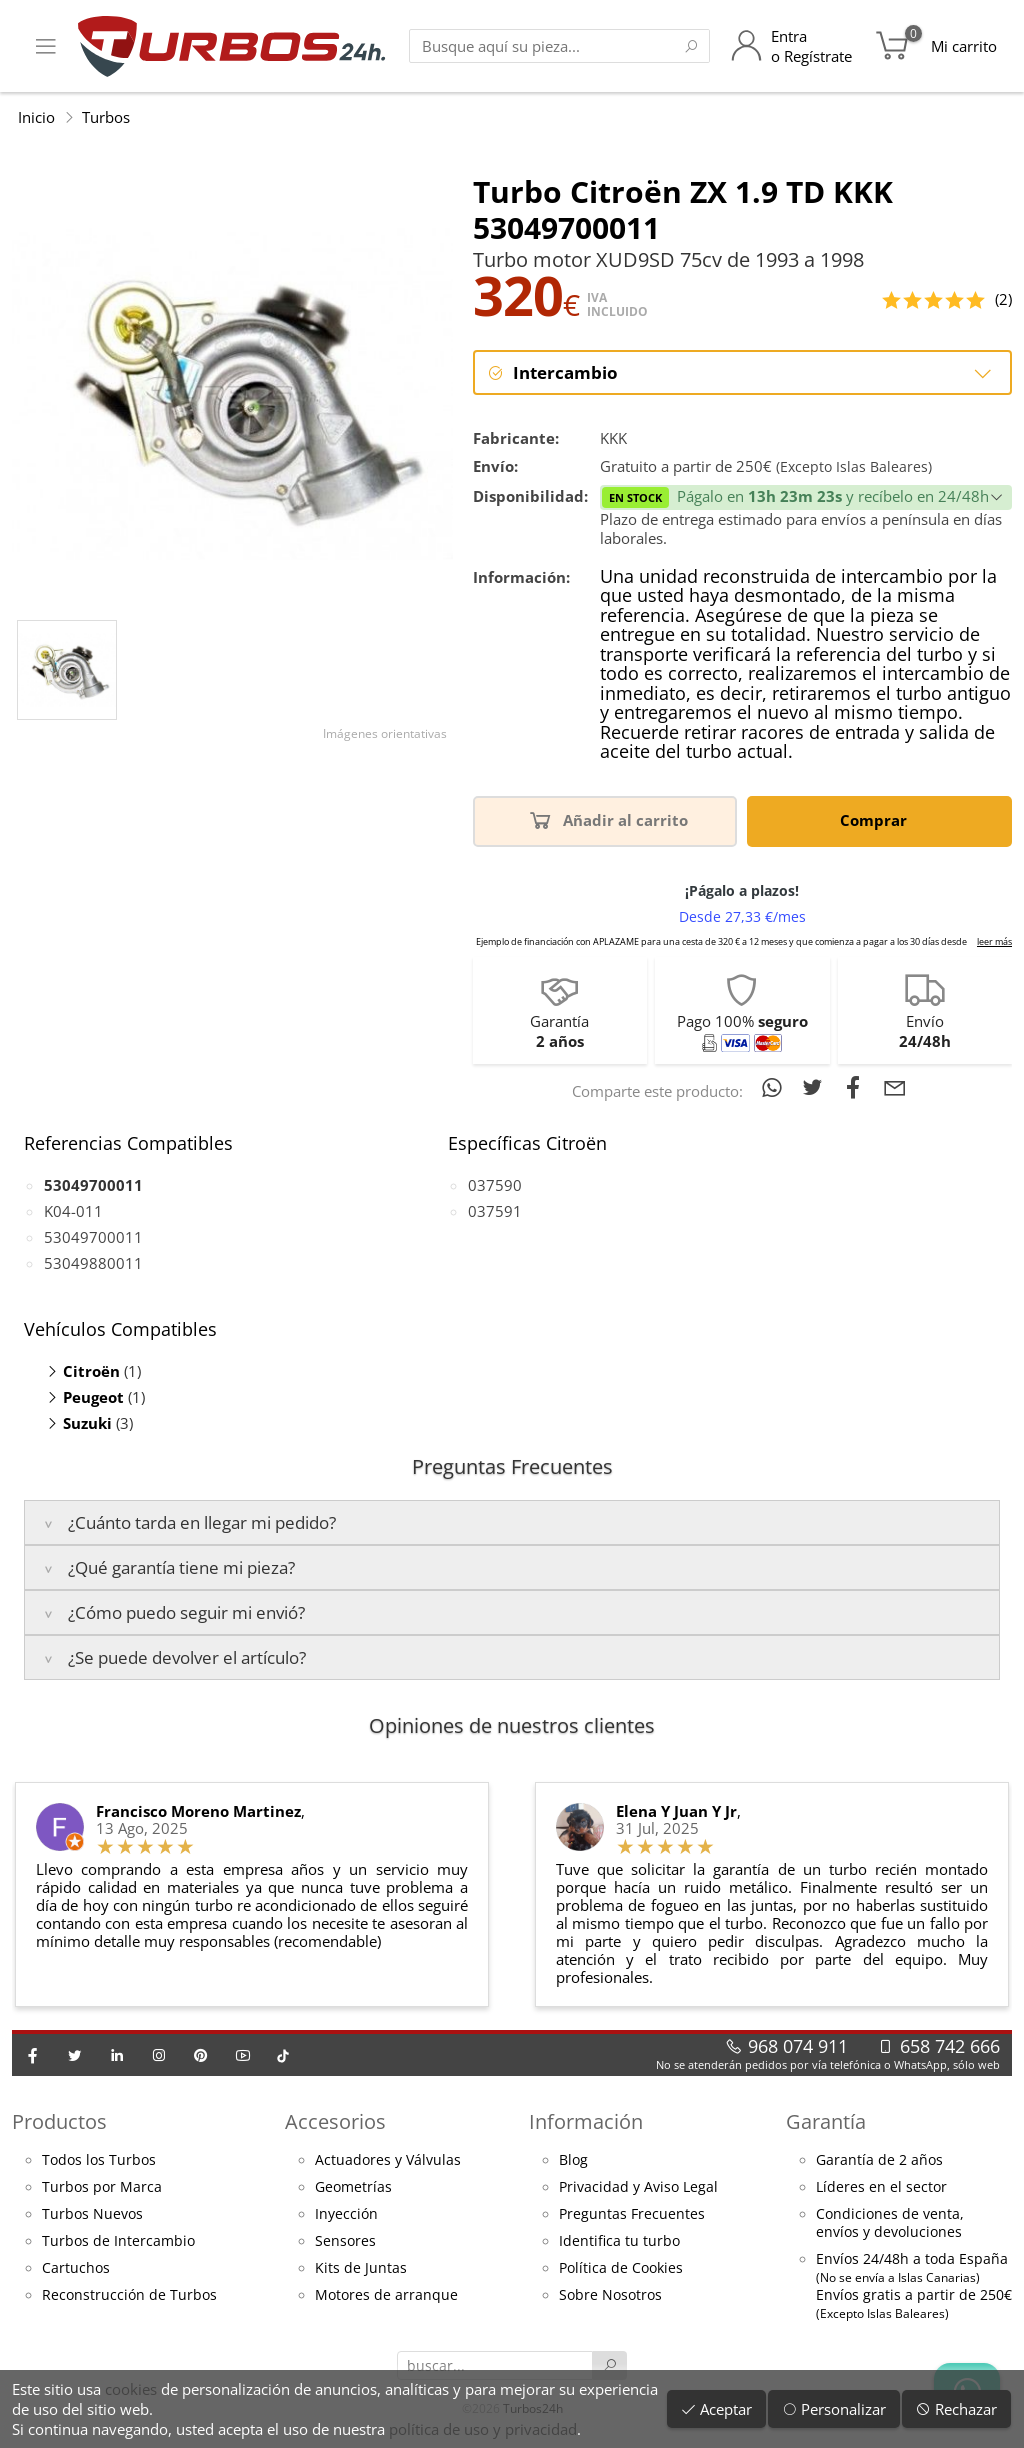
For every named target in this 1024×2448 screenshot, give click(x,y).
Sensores (345, 2241)
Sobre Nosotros (610, 2295)
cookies (131, 2389)
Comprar (877, 819)
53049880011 (93, 1263)
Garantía (826, 2121)
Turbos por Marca (102, 2187)
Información (586, 2121)
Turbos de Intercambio (118, 2241)
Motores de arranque (386, 2295)
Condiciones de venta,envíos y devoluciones (890, 2223)
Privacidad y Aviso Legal (638, 2187)
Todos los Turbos (99, 2160)
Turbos (106, 117)
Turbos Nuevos (92, 2214)
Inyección (346, 2214)
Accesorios (335, 2121)
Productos (59, 2121)
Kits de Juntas (361, 2268)
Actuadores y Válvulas (388, 2160)
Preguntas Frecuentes (632, 2214)
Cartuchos (76, 2268)
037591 (495, 1211)
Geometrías (353, 2187)
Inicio (36, 117)
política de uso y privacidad (483, 2429)
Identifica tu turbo (619, 2241)
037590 (495, 1185)
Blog (573, 2160)
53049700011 (93, 1237)
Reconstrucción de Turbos (129, 2295)
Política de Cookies (621, 2268)
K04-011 (73, 1211)
